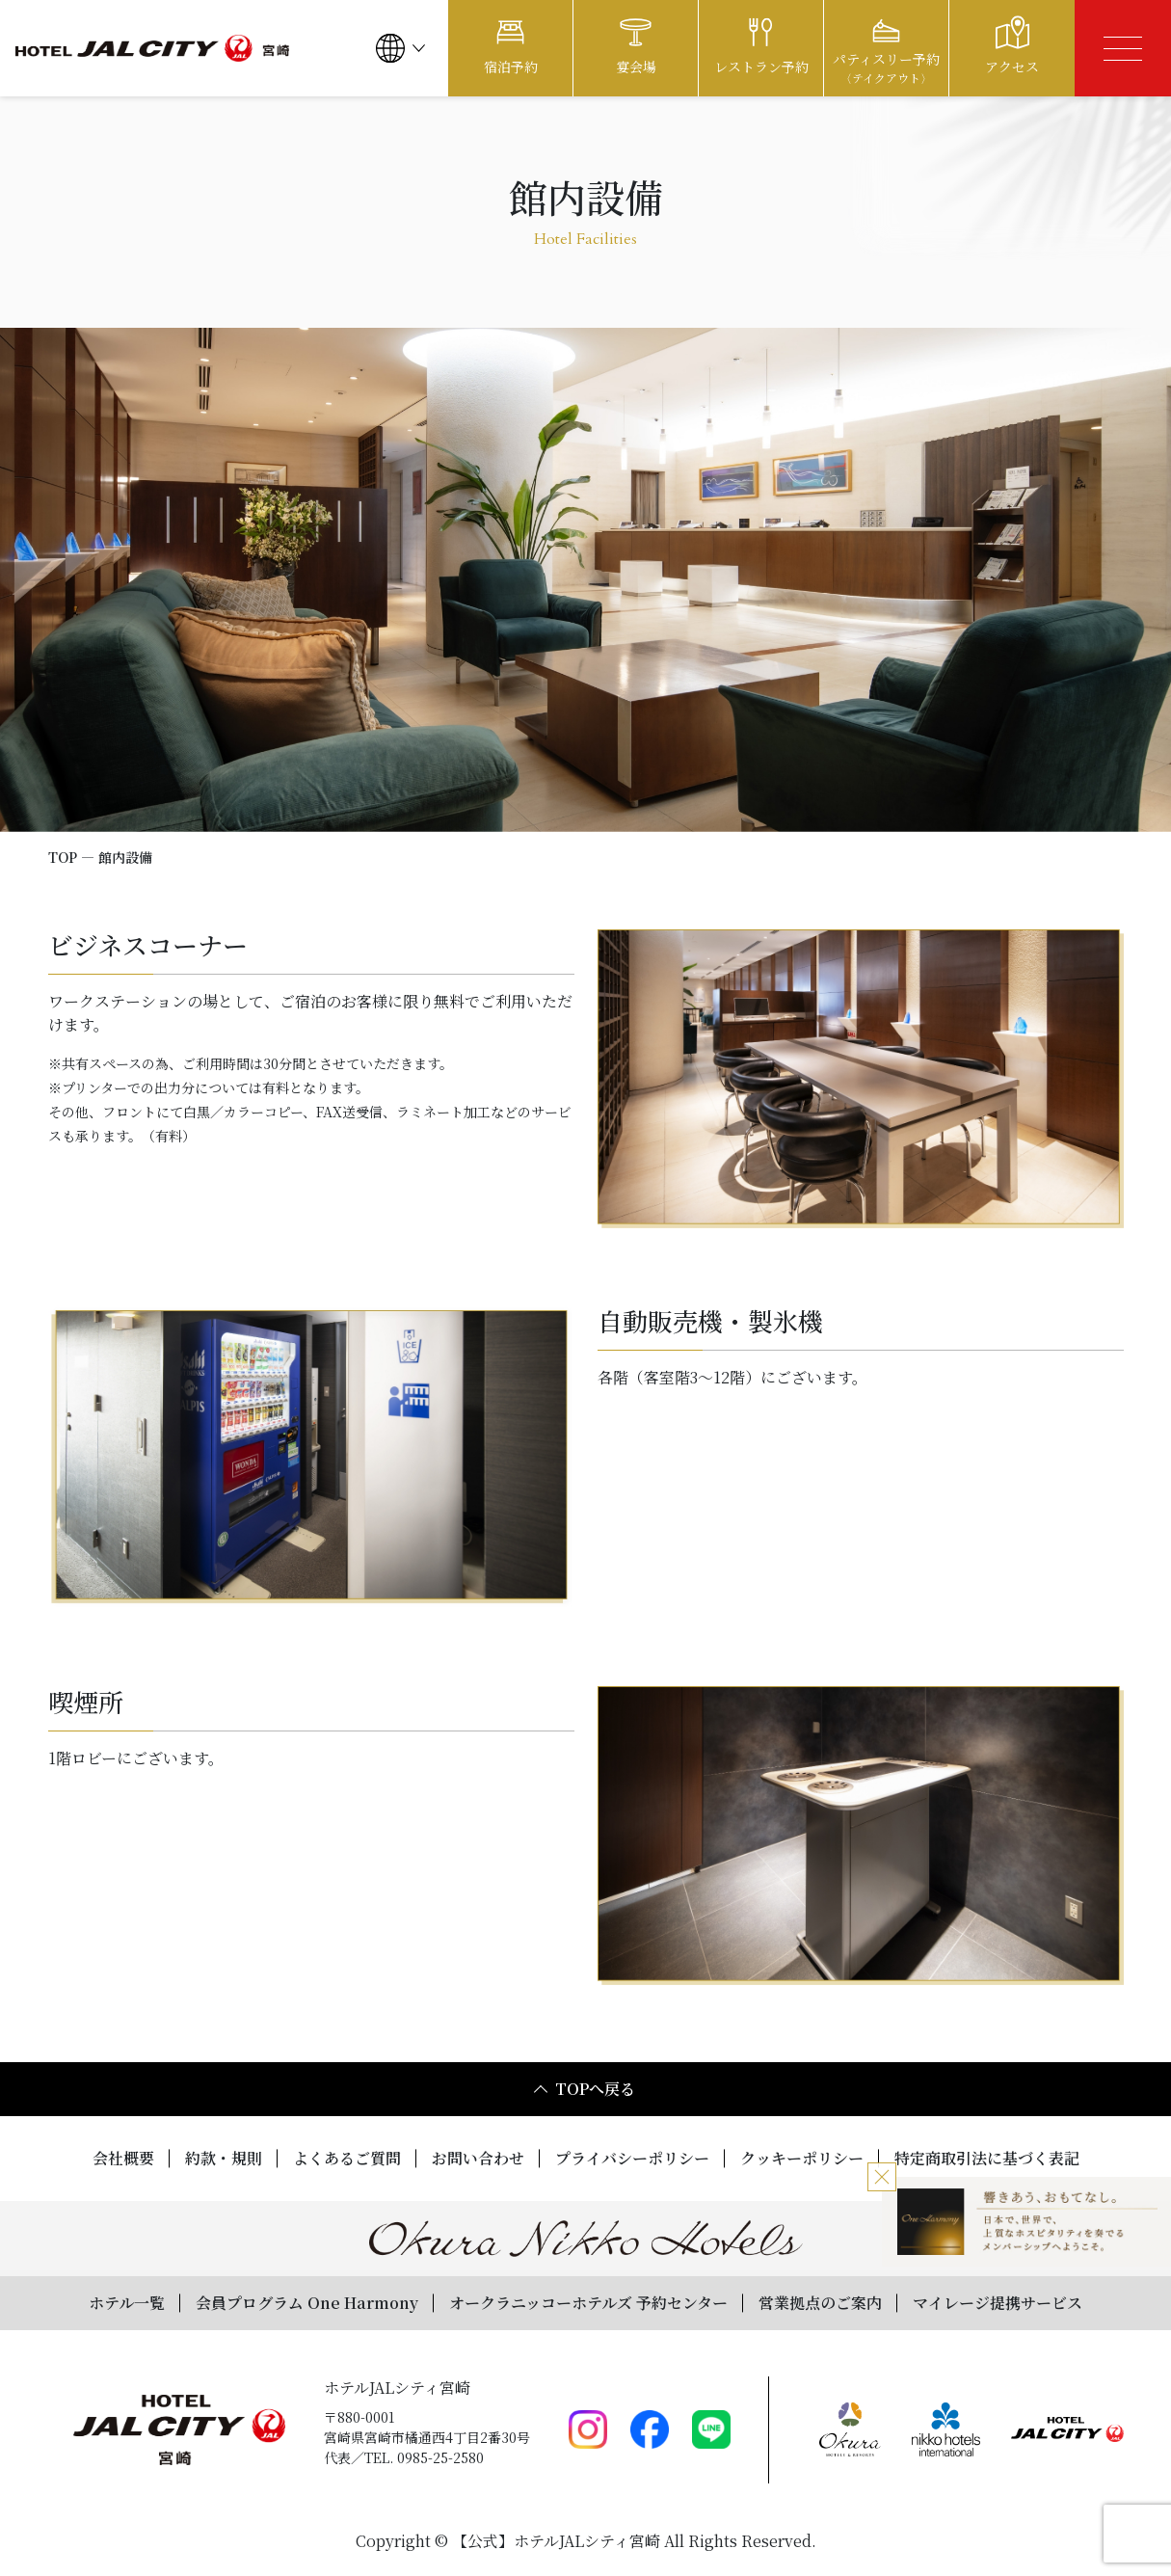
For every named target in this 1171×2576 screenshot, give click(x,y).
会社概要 (123, 2158)
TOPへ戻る (584, 2089)
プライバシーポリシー (632, 2158)
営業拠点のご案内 (820, 2303)
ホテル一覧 (127, 2303)
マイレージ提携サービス (997, 2303)
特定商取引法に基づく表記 (986, 2158)
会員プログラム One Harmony (307, 2303)
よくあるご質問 (347, 2158)
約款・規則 (223, 2158)
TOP (62, 857)
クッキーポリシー (802, 2158)
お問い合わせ (478, 2158)
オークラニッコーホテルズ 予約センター (588, 2303)
